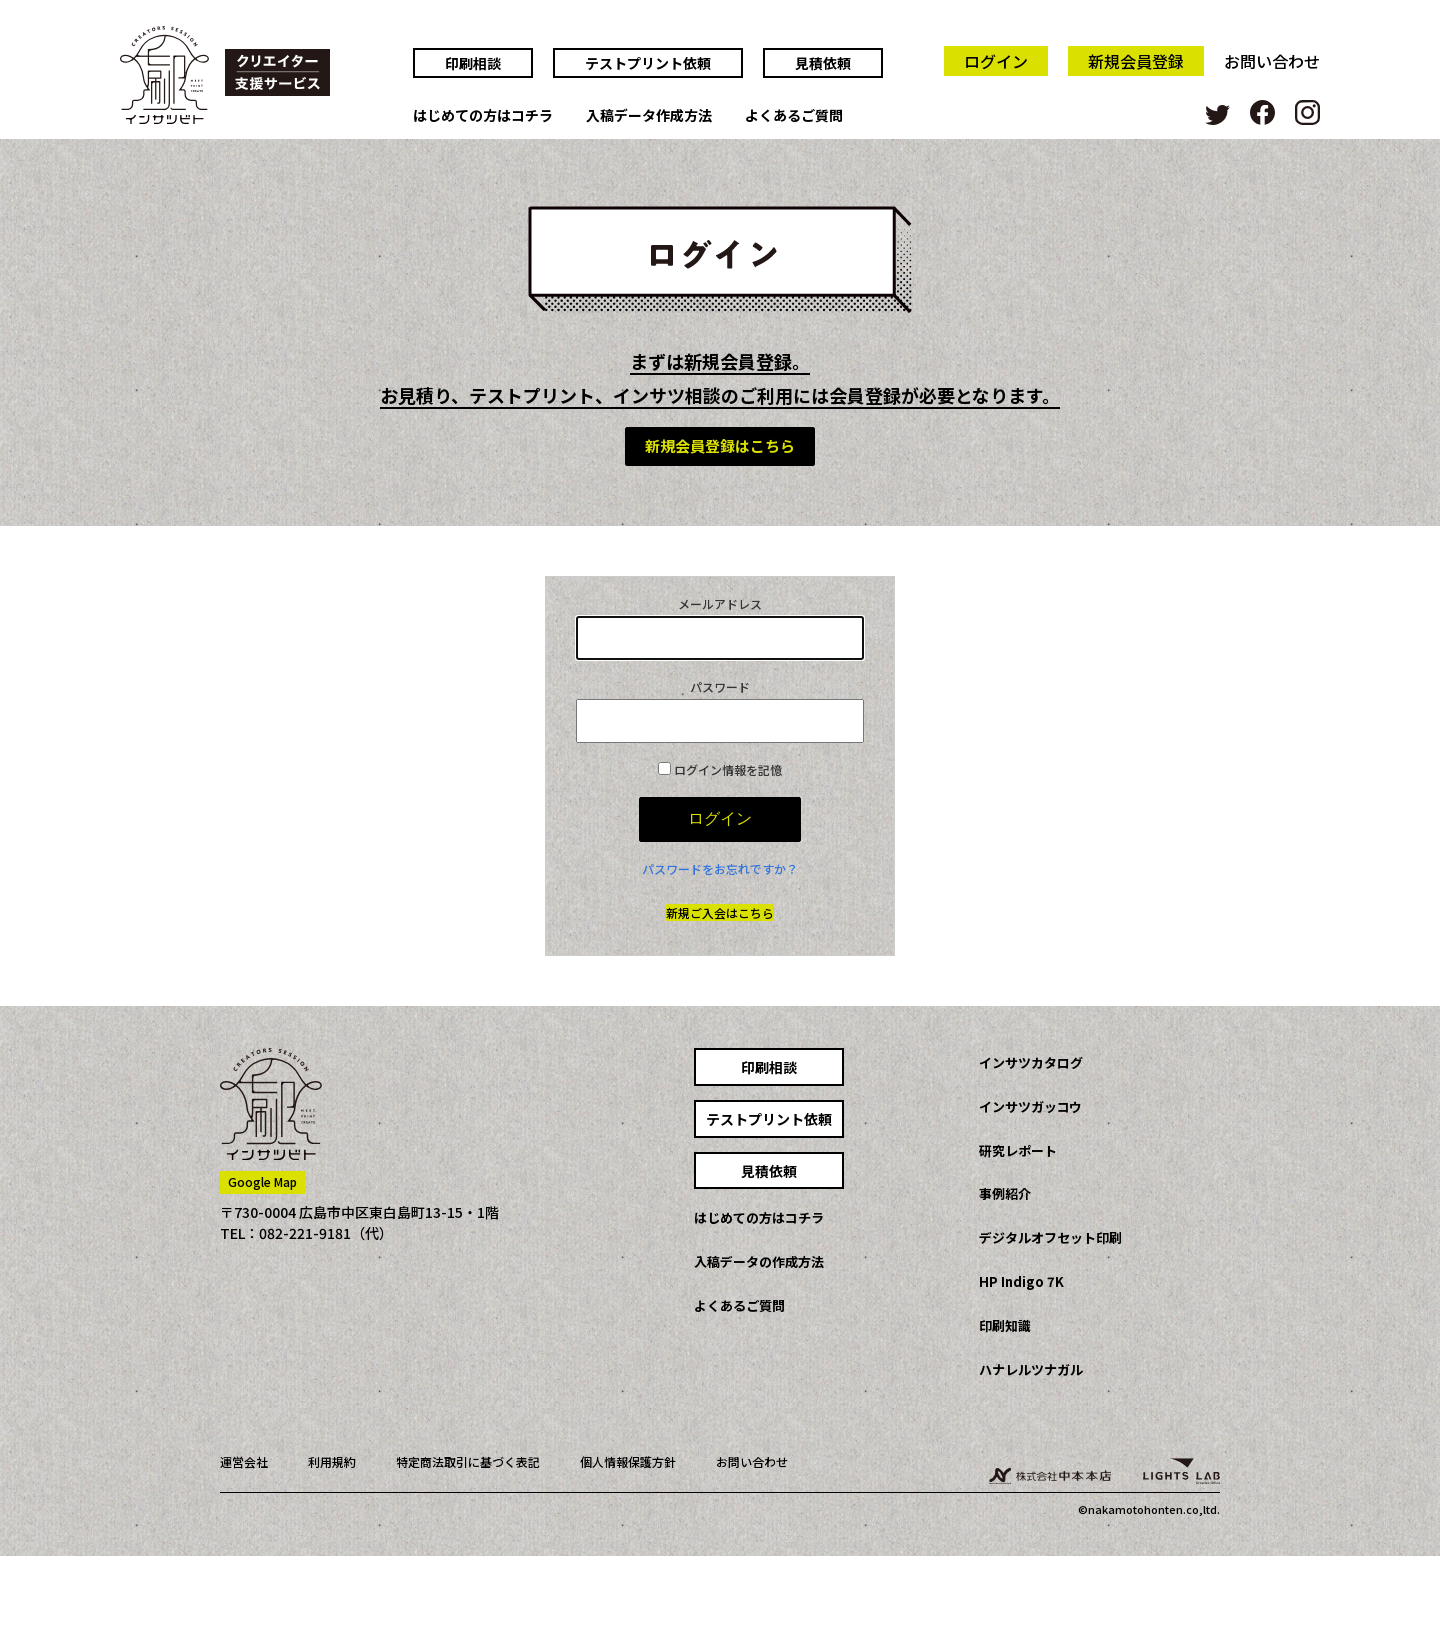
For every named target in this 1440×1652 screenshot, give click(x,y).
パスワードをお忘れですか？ (720, 868)
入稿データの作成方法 (759, 1261)
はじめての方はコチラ (483, 116)
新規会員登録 (1136, 61)
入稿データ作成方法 (649, 116)
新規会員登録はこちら (720, 445)
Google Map (262, 1181)
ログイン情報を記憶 (720, 769)
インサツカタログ (1031, 1062)
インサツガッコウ (1030, 1106)
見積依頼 (823, 63)
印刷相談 (473, 63)
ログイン (996, 61)
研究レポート (1018, 1150)
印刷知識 (1005, 1325)
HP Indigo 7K (1021, 1281)
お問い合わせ (1272, 61)
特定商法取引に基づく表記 (468, 1461)
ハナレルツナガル (1031, 1369)
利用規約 (332, 1461)
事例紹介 (1005, 1193)
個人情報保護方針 (628, 1461)
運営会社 (244, 1461)
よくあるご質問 (794, 116)
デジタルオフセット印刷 (1050, 1237)
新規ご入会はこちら (720, 912)
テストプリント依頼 (648, 63)
